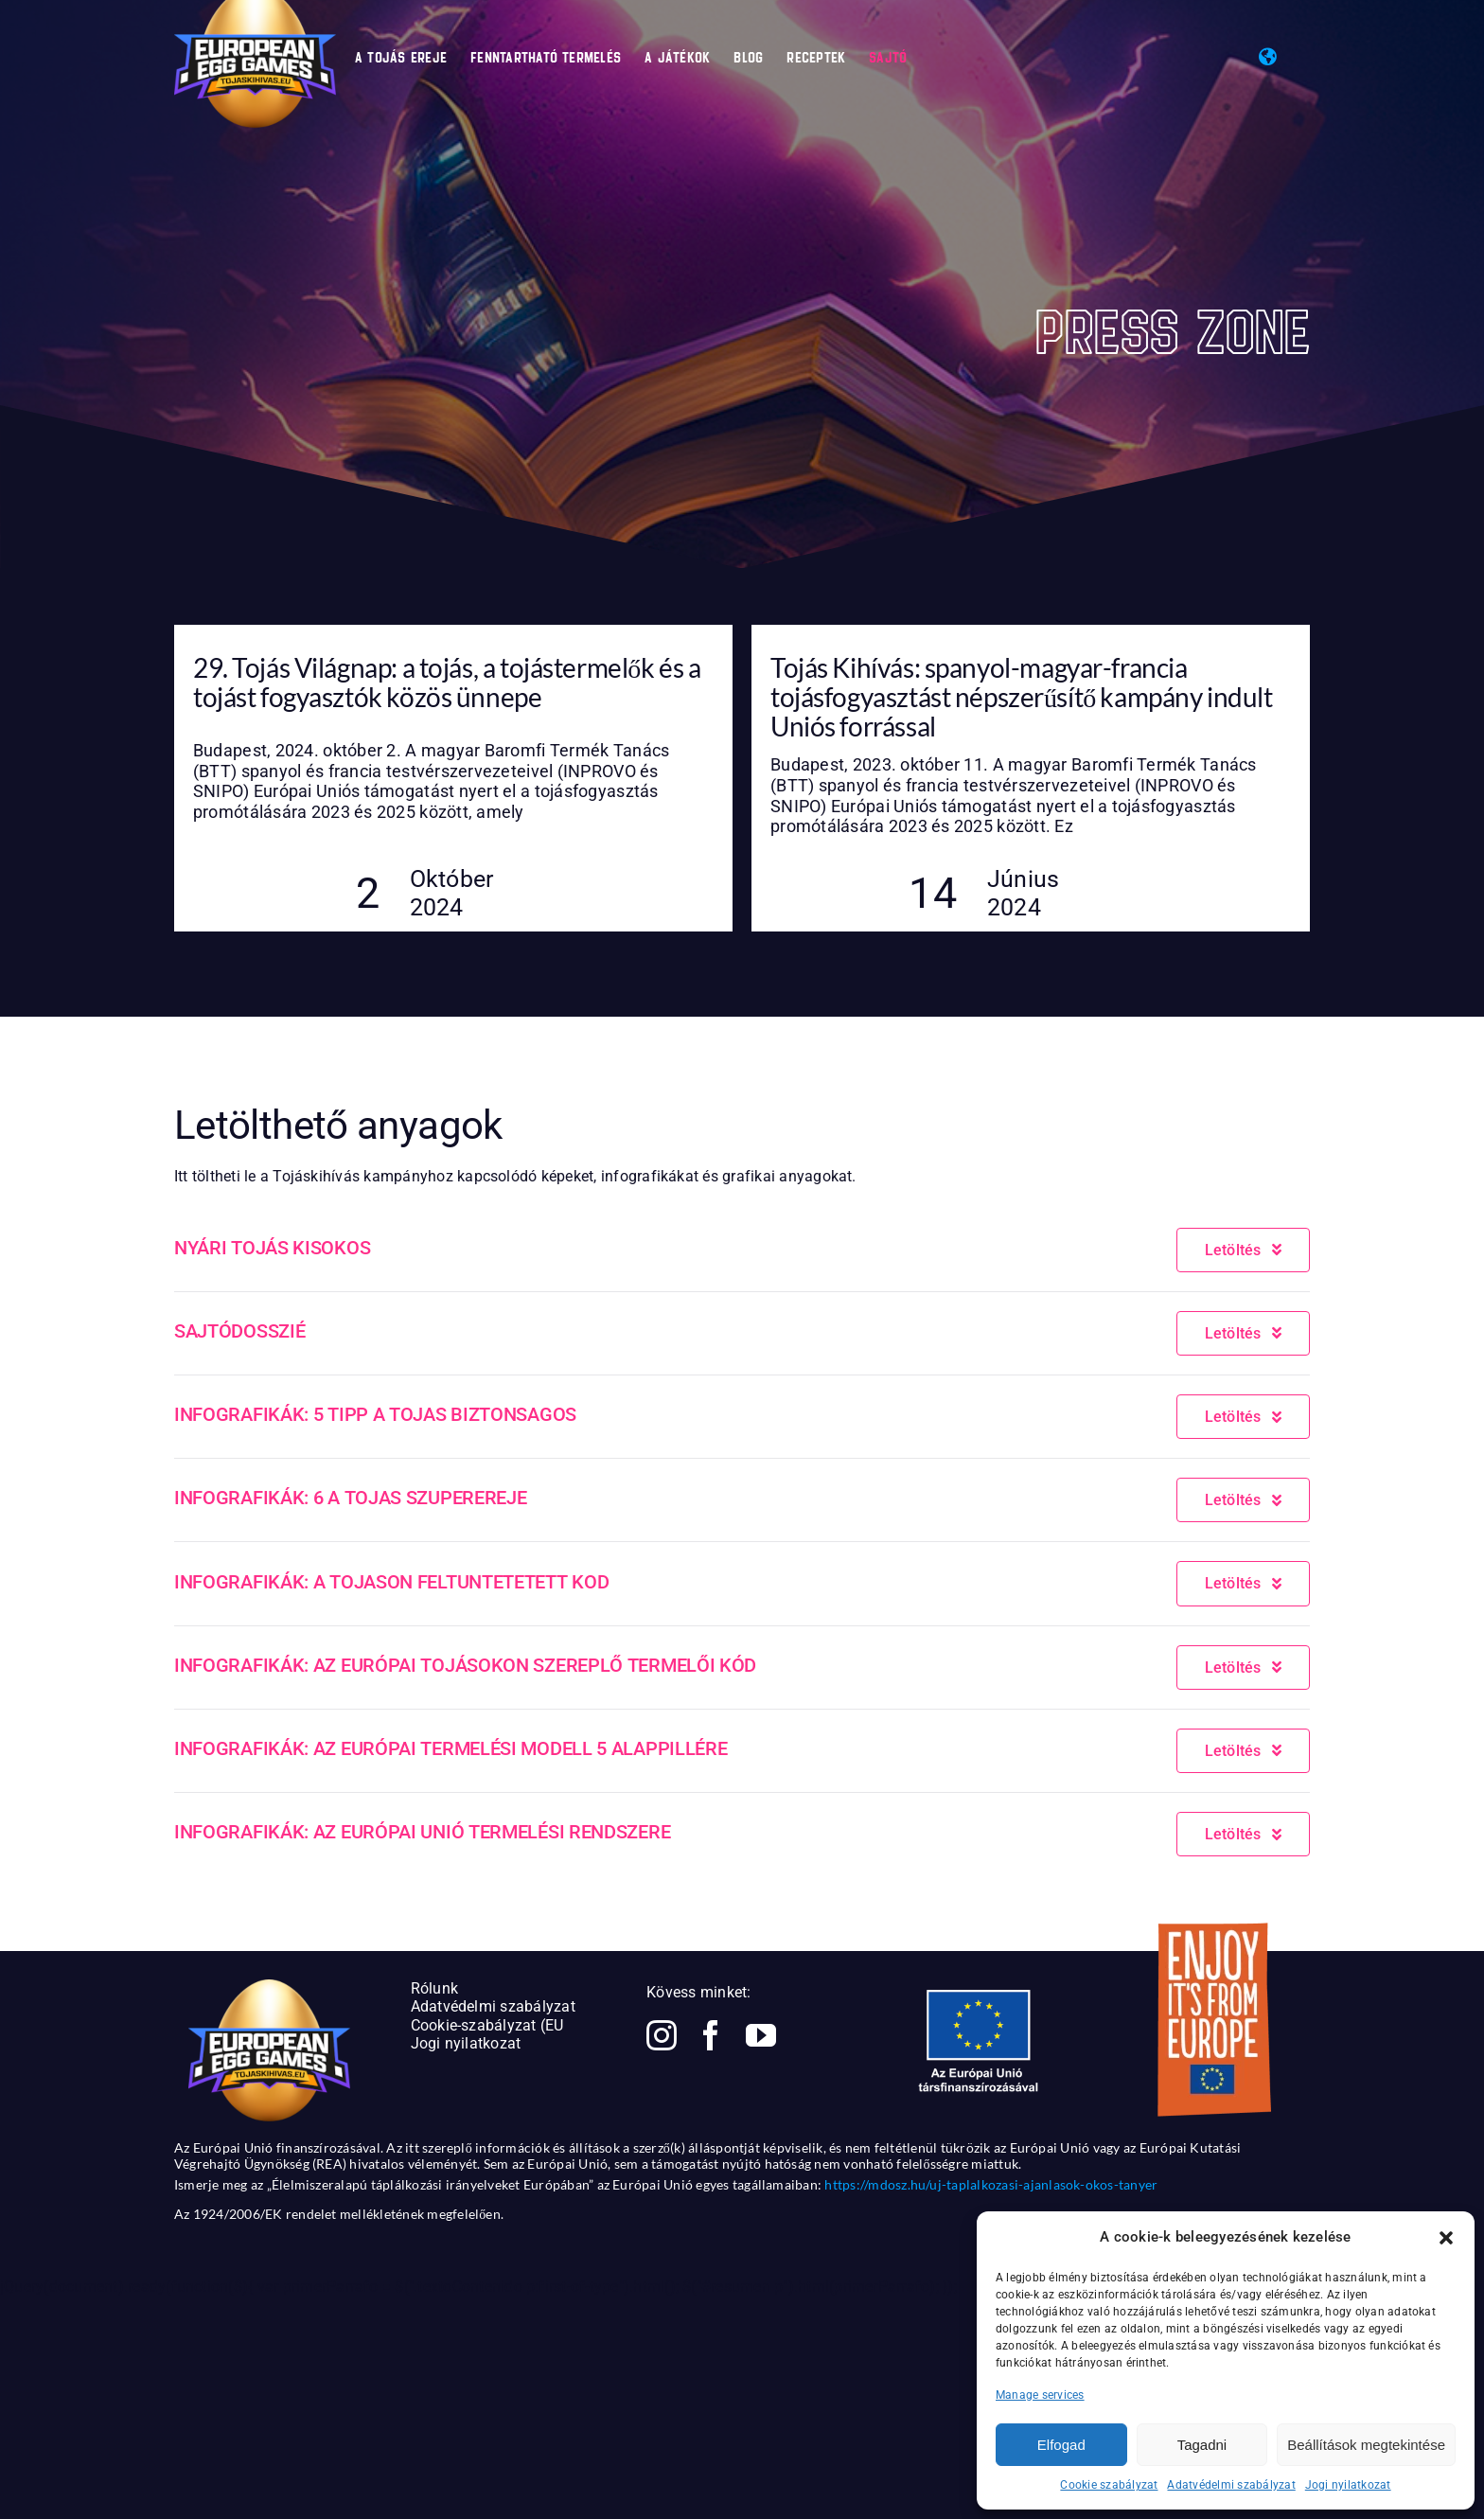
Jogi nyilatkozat (1348, 2485)
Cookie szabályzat (1108, 2485)
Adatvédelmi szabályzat (1231, 2485)
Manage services (1040, 2395)
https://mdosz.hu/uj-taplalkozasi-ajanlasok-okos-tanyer (990, 2184)
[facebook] (711, 2035)
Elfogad (1061, 2445)
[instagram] (661, 2035)
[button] (1446, 2237)
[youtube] (761, 2035)
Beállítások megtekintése (1366, 2445)
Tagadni (1202, 2445)
